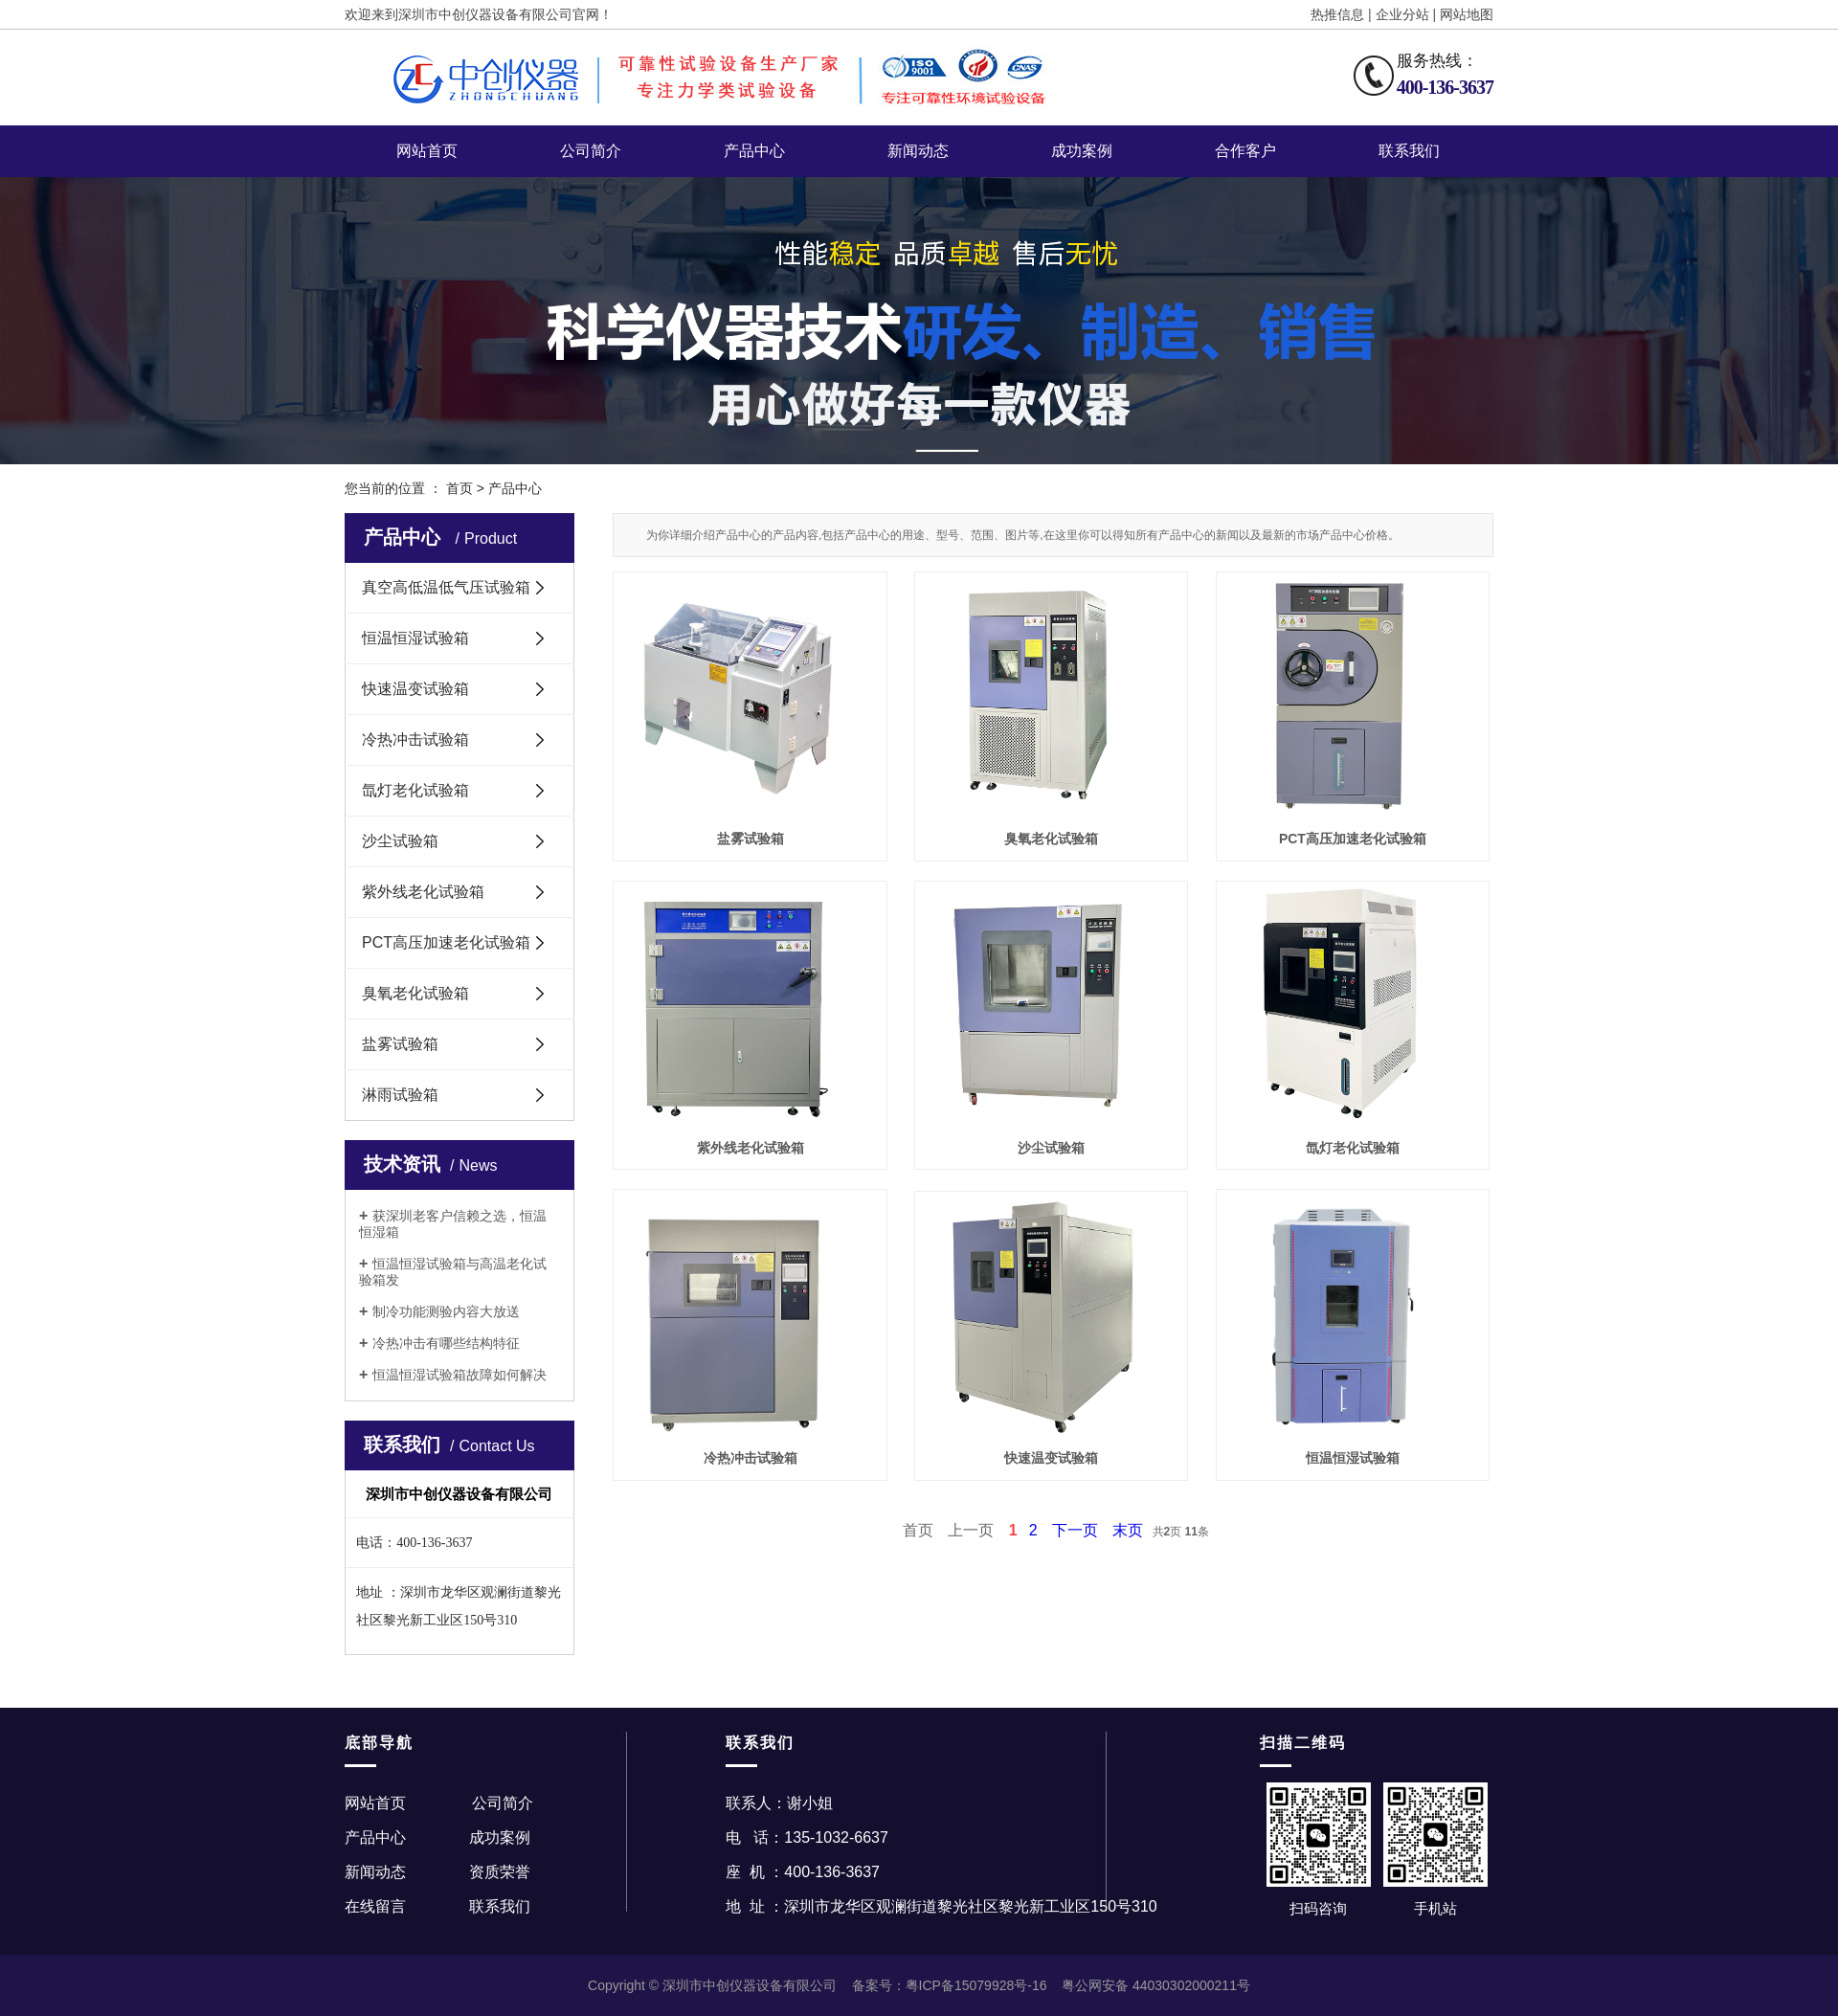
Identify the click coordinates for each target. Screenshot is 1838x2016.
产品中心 (754, 151)
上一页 (971, 1530)
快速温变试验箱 (415, 689)
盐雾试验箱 (400, 1044)
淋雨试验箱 (400, 1094)
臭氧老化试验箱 (415, 993)
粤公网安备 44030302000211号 (1156, 1985)
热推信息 (1337, 14)
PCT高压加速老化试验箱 (446, 942)
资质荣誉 (499, 1872)
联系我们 (1409, 151)
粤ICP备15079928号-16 (976, 1985)
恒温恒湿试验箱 (415, 638)
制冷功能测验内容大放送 (446, 1311)
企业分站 (1402, 14)
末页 (1127, 1530)
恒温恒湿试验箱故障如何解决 (459, 1374)
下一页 (1075, 1530)
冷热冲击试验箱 (415, 739)
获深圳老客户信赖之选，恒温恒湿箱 (453, 1224)
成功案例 (1081, 151)
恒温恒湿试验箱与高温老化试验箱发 (453, 1272)
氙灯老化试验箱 (415, 790)
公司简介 (590, 151)
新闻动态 (918, 151)
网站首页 (427, 151)
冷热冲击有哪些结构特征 (446, 1343)
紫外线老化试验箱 (423, 892)
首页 (459, 488)
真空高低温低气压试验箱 (446, 587)
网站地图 (1466, 14)
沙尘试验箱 (400, 841)
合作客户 (1245, 151)
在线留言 (375, 1906)
